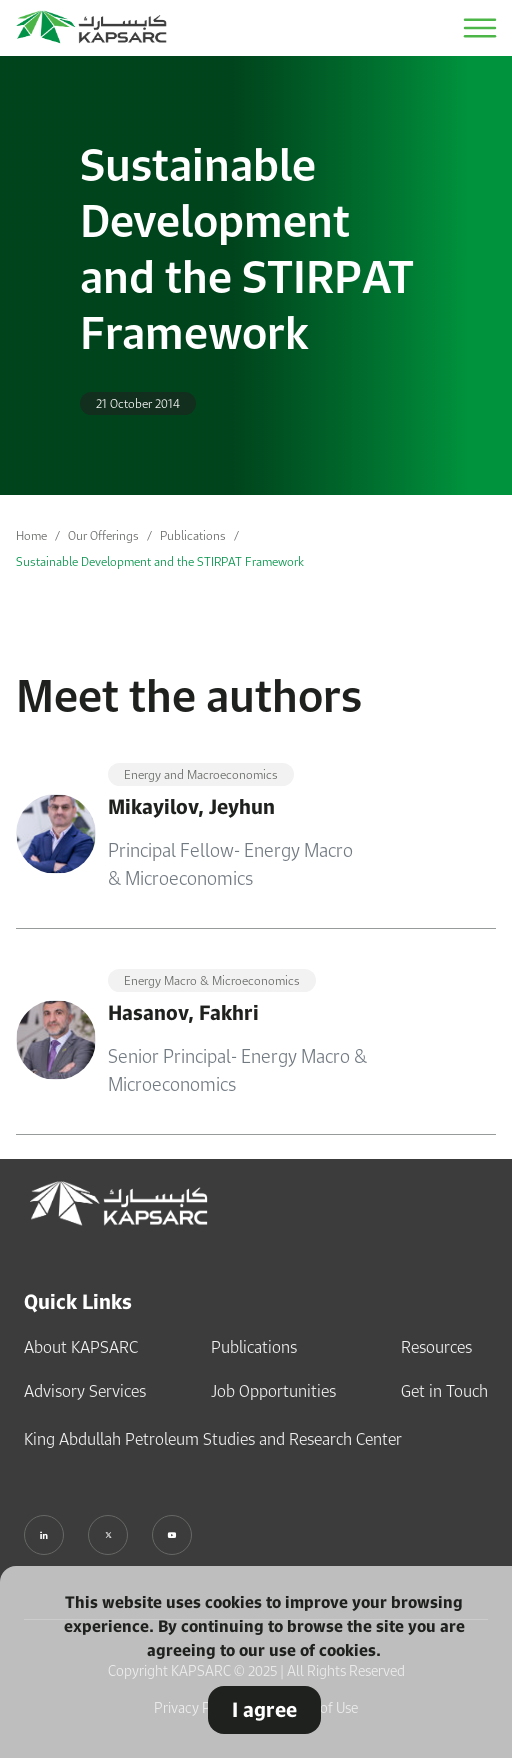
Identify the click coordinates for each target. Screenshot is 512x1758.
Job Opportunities (273, 1391)
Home (31, 535)
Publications (193, 535)
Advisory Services (85, 1391)
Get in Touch (444, 1391)
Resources (436, 1347)
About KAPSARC (81, 1347)
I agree (264, 1709)
